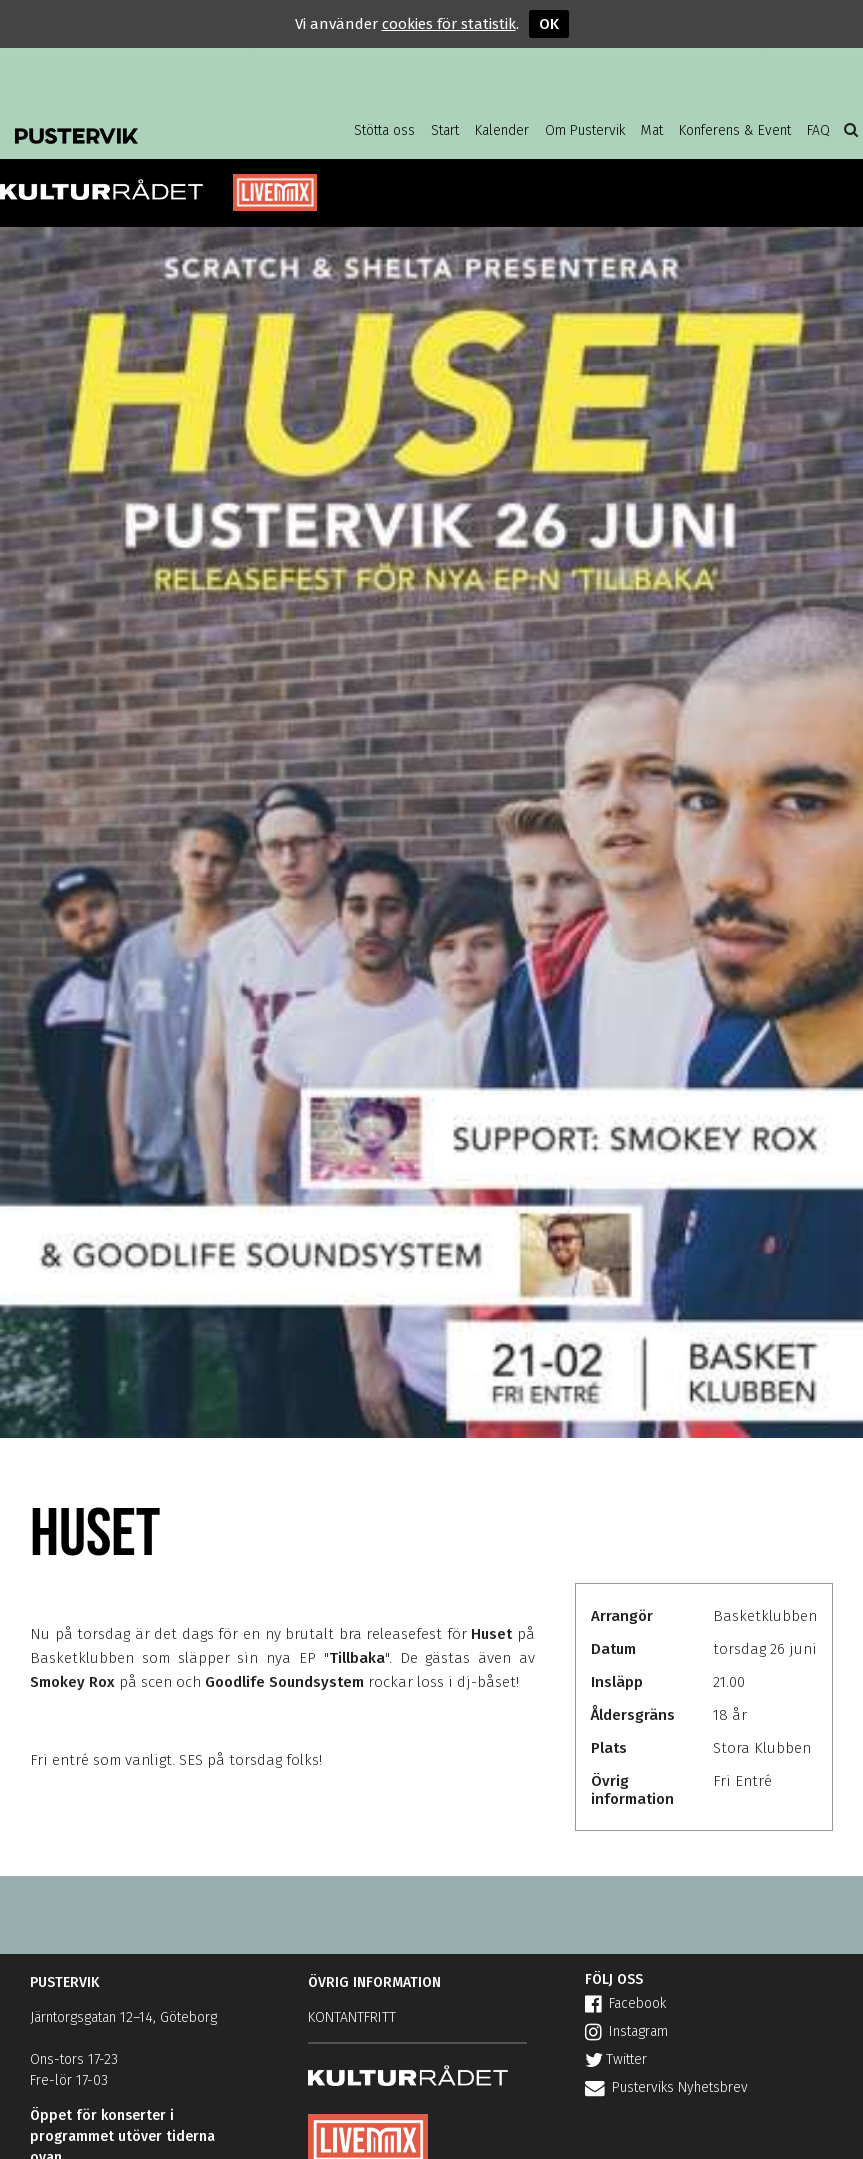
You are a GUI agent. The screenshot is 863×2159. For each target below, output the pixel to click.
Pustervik (140, 130)
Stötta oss (384, 130)
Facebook (625, 2003)
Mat (652, 130)
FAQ (818, 130)
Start (445, 130)
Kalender (502, 130)
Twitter (616, 2059)
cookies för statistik (449, 24)
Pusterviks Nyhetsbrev (666, 2087)
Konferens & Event (735, 130)
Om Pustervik (585, 130)
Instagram (626, 2031)
